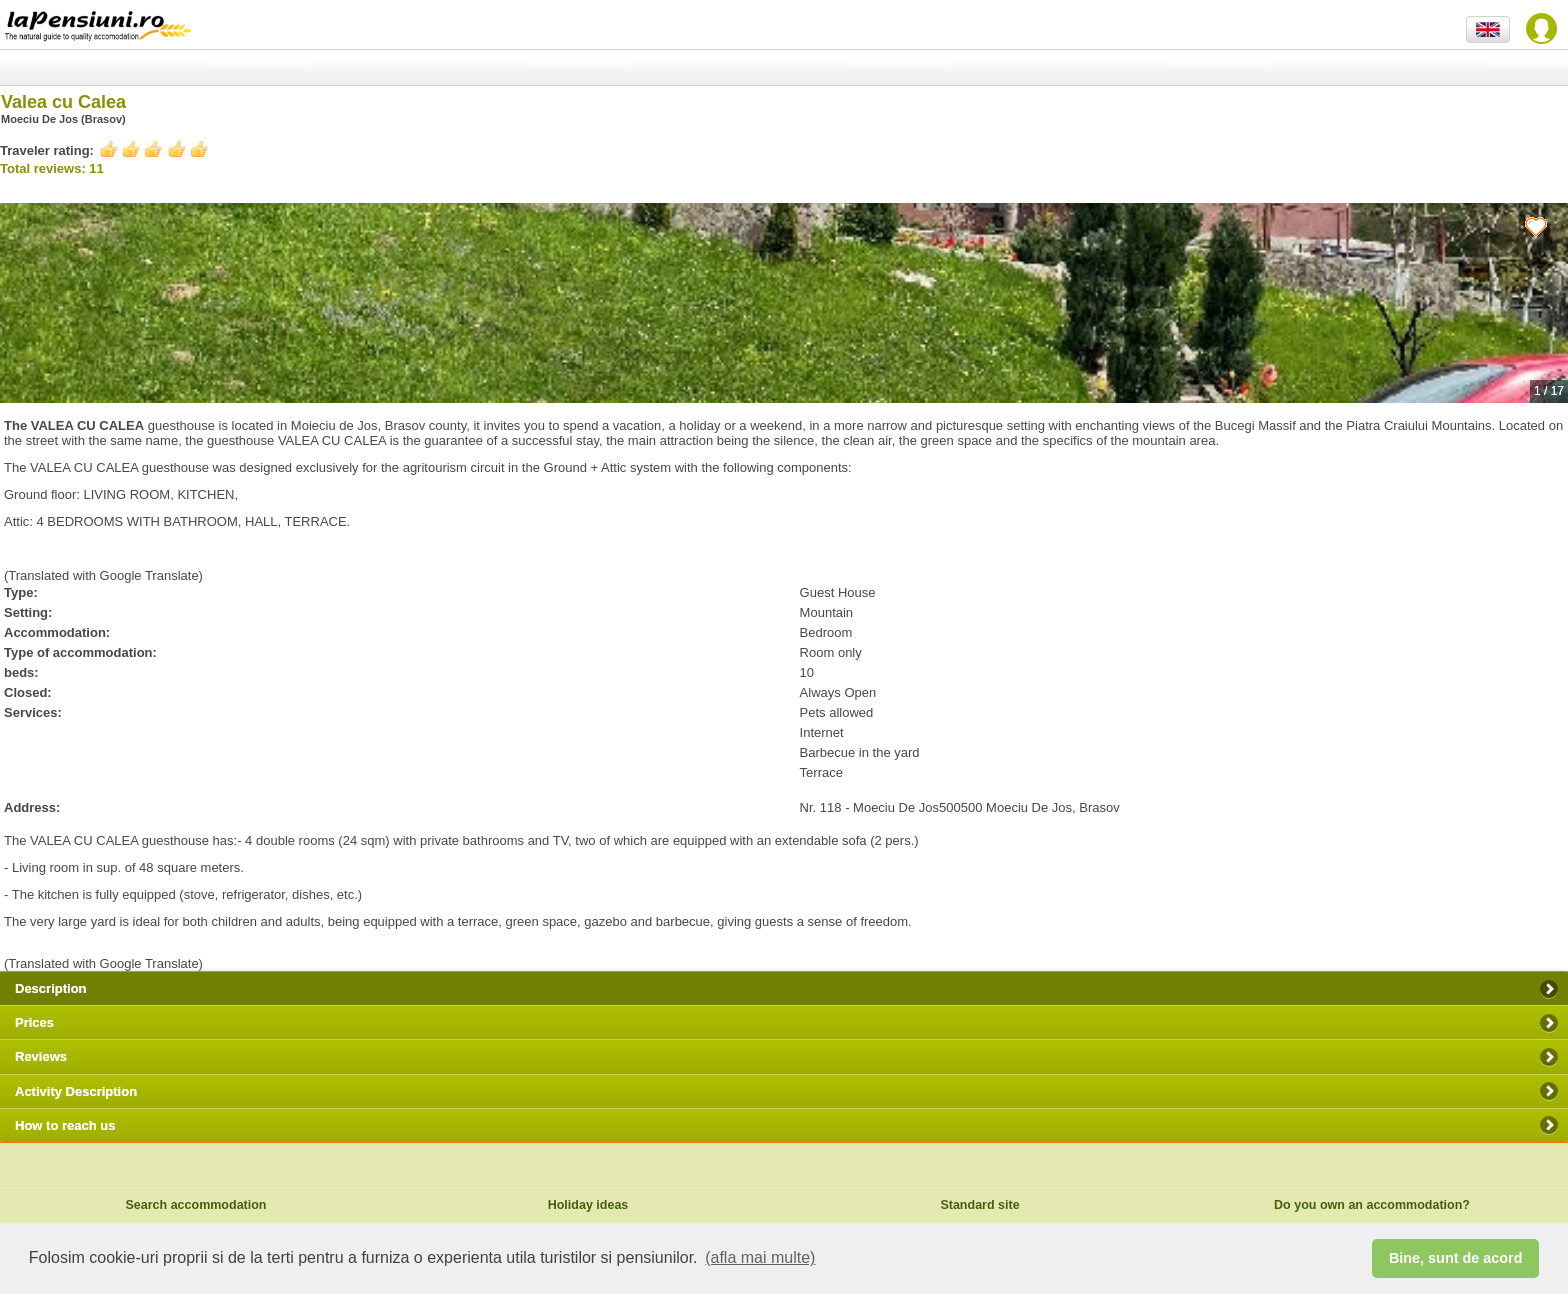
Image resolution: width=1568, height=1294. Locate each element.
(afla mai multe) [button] (760, 1257)
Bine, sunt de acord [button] (1456, 1258)
